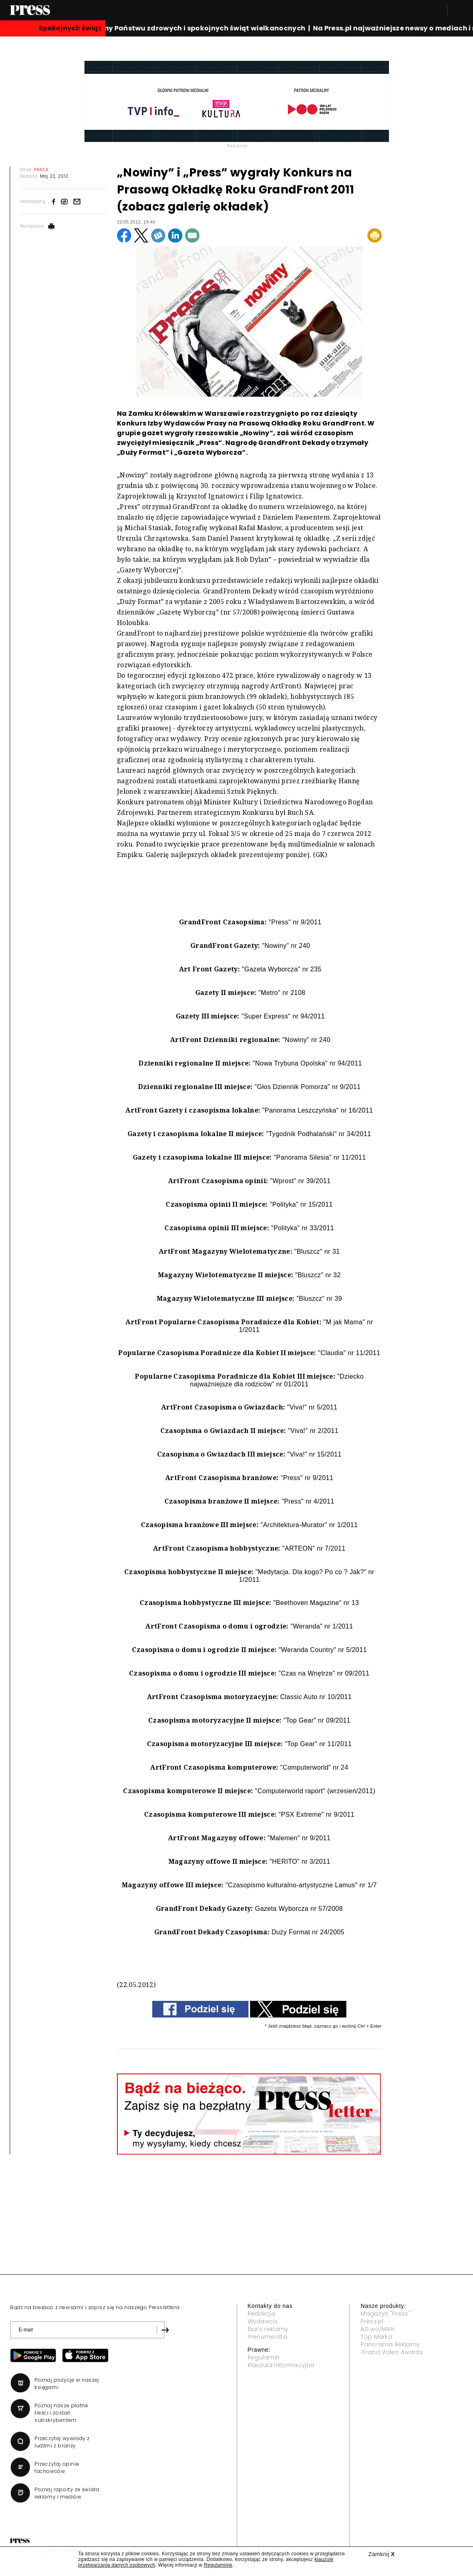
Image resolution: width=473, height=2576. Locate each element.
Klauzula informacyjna (281, 2365)
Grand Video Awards (392, 2352)
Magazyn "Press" (385, 2314)
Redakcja (262, 2314)
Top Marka (376, 2337)
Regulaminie (218, 2565)
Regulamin (264, 2357)
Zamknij (381, 2554)
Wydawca (262, 2321)
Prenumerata (267, 2337)
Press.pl (372, 2321)
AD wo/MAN (377, 2329)
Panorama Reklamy (390, 2344)
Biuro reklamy (268, 2329)
